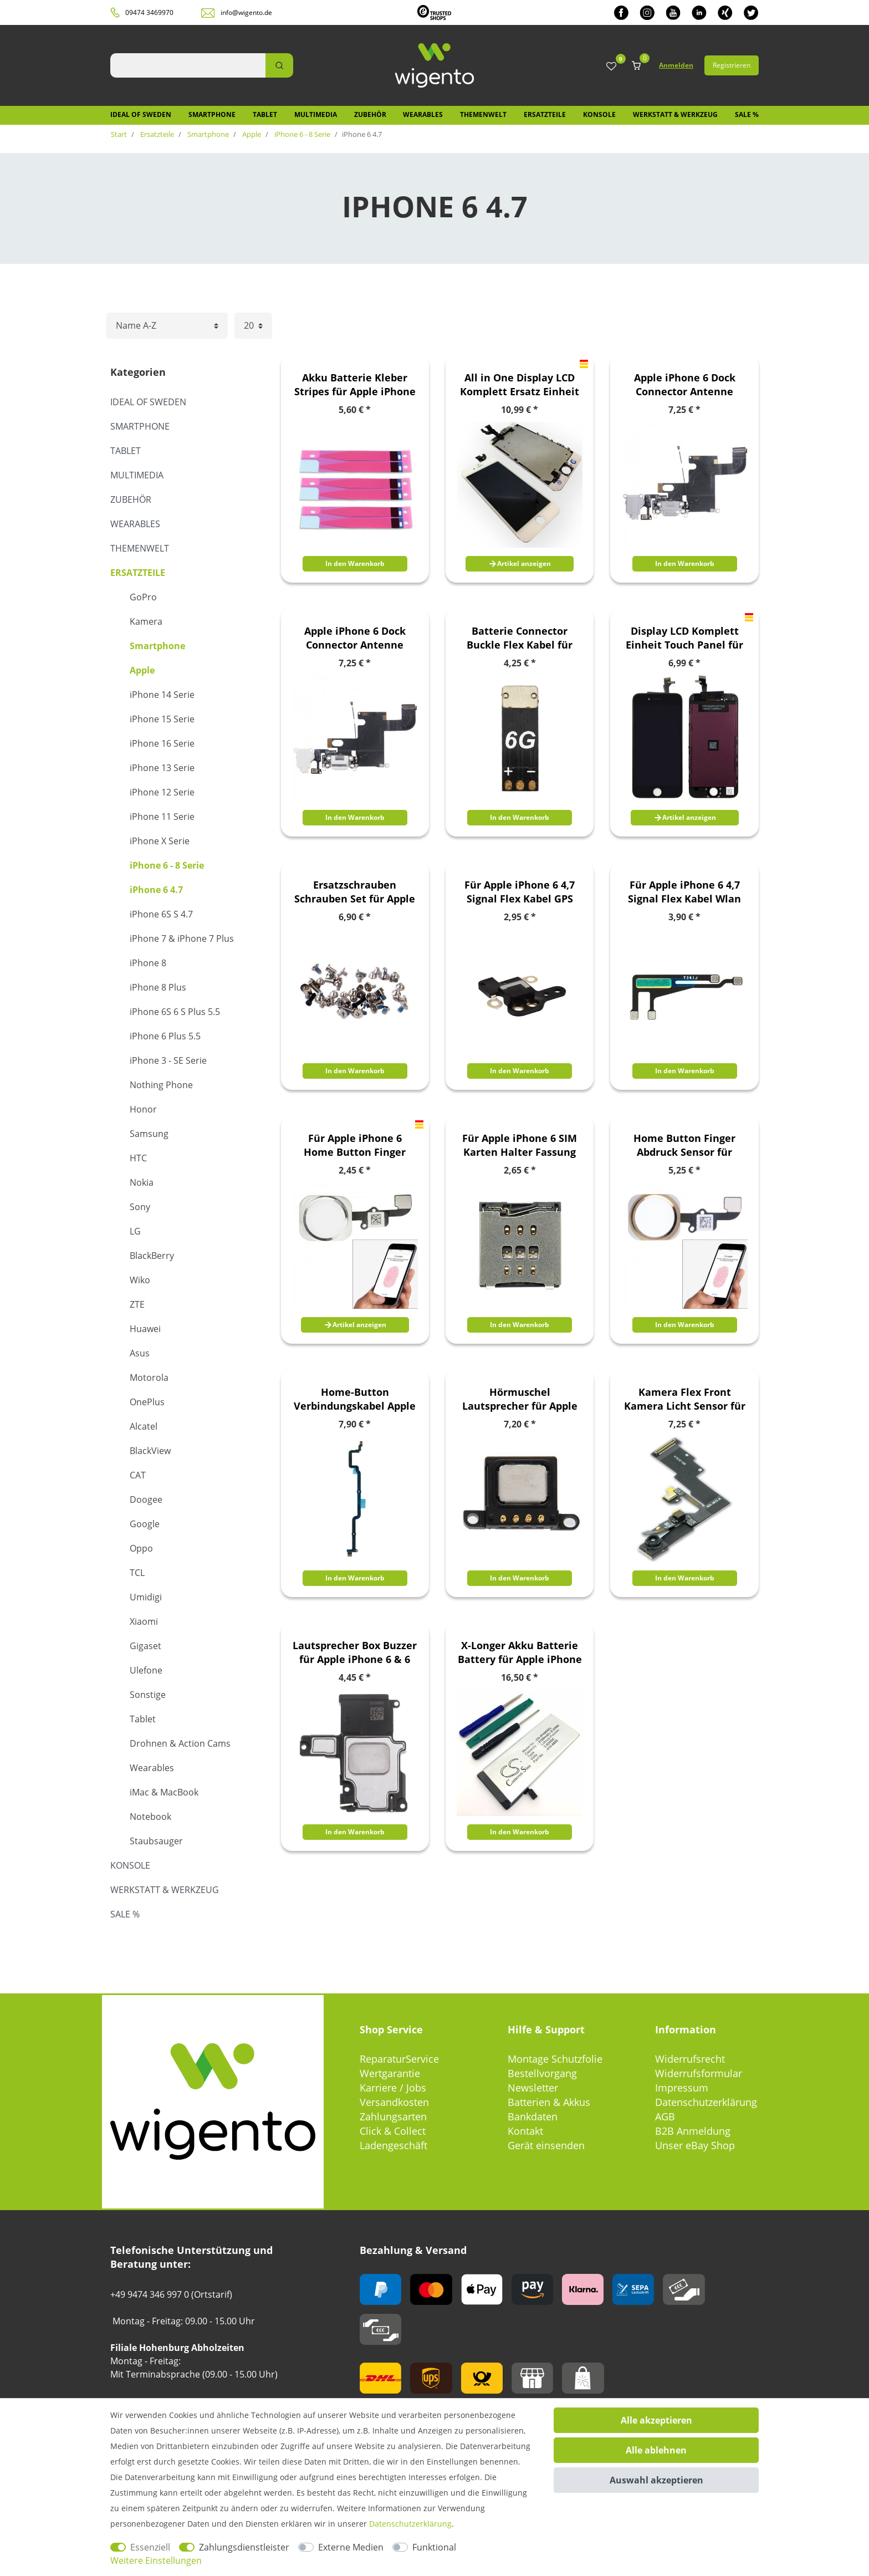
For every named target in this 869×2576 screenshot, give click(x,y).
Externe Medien (351, 2547)
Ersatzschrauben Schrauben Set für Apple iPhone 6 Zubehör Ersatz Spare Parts (354, 892)
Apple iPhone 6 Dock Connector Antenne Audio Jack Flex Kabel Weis (354, 638)
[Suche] (279, 65)
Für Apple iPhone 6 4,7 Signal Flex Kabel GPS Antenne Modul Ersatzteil (519, 892)
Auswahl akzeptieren (656, 2480)
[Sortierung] (167, 326)
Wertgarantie (390, 2073)
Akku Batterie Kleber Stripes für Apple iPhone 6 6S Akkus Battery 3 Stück (355, 385)
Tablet (265, 114)
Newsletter (533, 2087)
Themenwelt (483, 114)
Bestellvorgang (542, 2073)
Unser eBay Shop (695, 2145)
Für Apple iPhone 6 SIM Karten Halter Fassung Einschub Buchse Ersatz (519, 1145)
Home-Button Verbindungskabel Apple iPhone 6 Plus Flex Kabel (355, 1399)
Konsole (599, 114)
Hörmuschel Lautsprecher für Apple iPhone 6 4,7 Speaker (519, 1399)
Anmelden (676, 65)
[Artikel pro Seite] (253, 326)
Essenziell (150, 2547)
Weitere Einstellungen (156, 2560)
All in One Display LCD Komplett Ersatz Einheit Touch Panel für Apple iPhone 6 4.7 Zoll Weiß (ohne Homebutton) (519, 385)
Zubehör (370, 114)
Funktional (434, 2547)
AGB (665, 2116)
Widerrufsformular (698, 2073)
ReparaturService (399, 2058)
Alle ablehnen (656, 2450)
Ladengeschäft (393, 2145)
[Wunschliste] (611, 67)
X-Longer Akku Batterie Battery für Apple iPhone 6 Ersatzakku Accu (520, 1652)
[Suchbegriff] (187, 65)
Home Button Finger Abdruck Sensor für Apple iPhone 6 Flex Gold (684, 1145)
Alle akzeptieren (656, 2420)
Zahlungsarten (393, 2116)
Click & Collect (393, 2131)
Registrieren (731, 65)
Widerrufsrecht (690, 2058)
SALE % (747, 114)
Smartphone (212, 114)
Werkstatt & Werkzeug (675, 114)
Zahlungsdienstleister (244, 2547)
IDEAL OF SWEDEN (140, 114)
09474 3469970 (149, 12)
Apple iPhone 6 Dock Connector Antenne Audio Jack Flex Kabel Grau (684, 385)
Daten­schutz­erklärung (410, 2523)
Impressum (681, 2087)
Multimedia (315, 114)
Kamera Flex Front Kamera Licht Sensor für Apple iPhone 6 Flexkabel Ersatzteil (684, 1399)
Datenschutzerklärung (706, 2102)
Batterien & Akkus (549, 2102)
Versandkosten (394, 2102)
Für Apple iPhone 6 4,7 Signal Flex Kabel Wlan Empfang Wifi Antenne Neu (684, 892)
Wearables (423, 114)
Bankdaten (533, 2116)
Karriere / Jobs (393, 2087)
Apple (251, 134)
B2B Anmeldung (692, 2131)
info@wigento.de (246, 12)
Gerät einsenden (546, 2145)
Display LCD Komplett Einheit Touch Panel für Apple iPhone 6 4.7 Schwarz (684, 638)
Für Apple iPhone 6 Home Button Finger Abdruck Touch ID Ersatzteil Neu (355, 1145)
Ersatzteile (545, 114)
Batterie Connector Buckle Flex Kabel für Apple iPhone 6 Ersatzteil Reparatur (519, 638)
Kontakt (525, 2131)
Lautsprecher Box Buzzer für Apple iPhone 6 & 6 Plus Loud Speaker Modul (355, 1652)
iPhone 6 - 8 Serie (301, 134)
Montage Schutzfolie (555, 2058)
